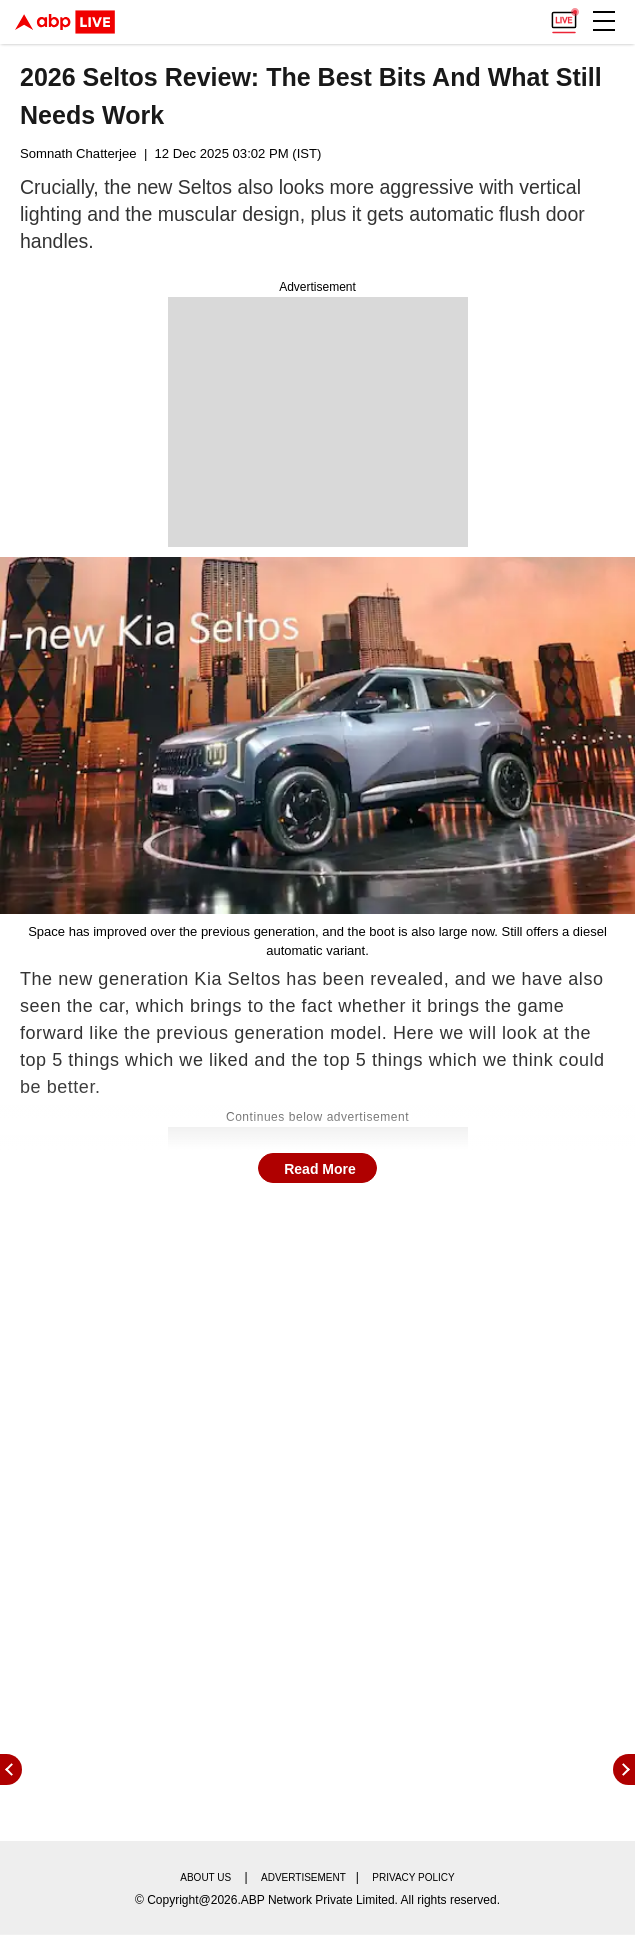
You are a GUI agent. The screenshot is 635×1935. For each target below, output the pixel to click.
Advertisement (303, 1877)
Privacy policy (413, 1877)
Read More (320, 1169)
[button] (604, 21)
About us (205, 1877)
